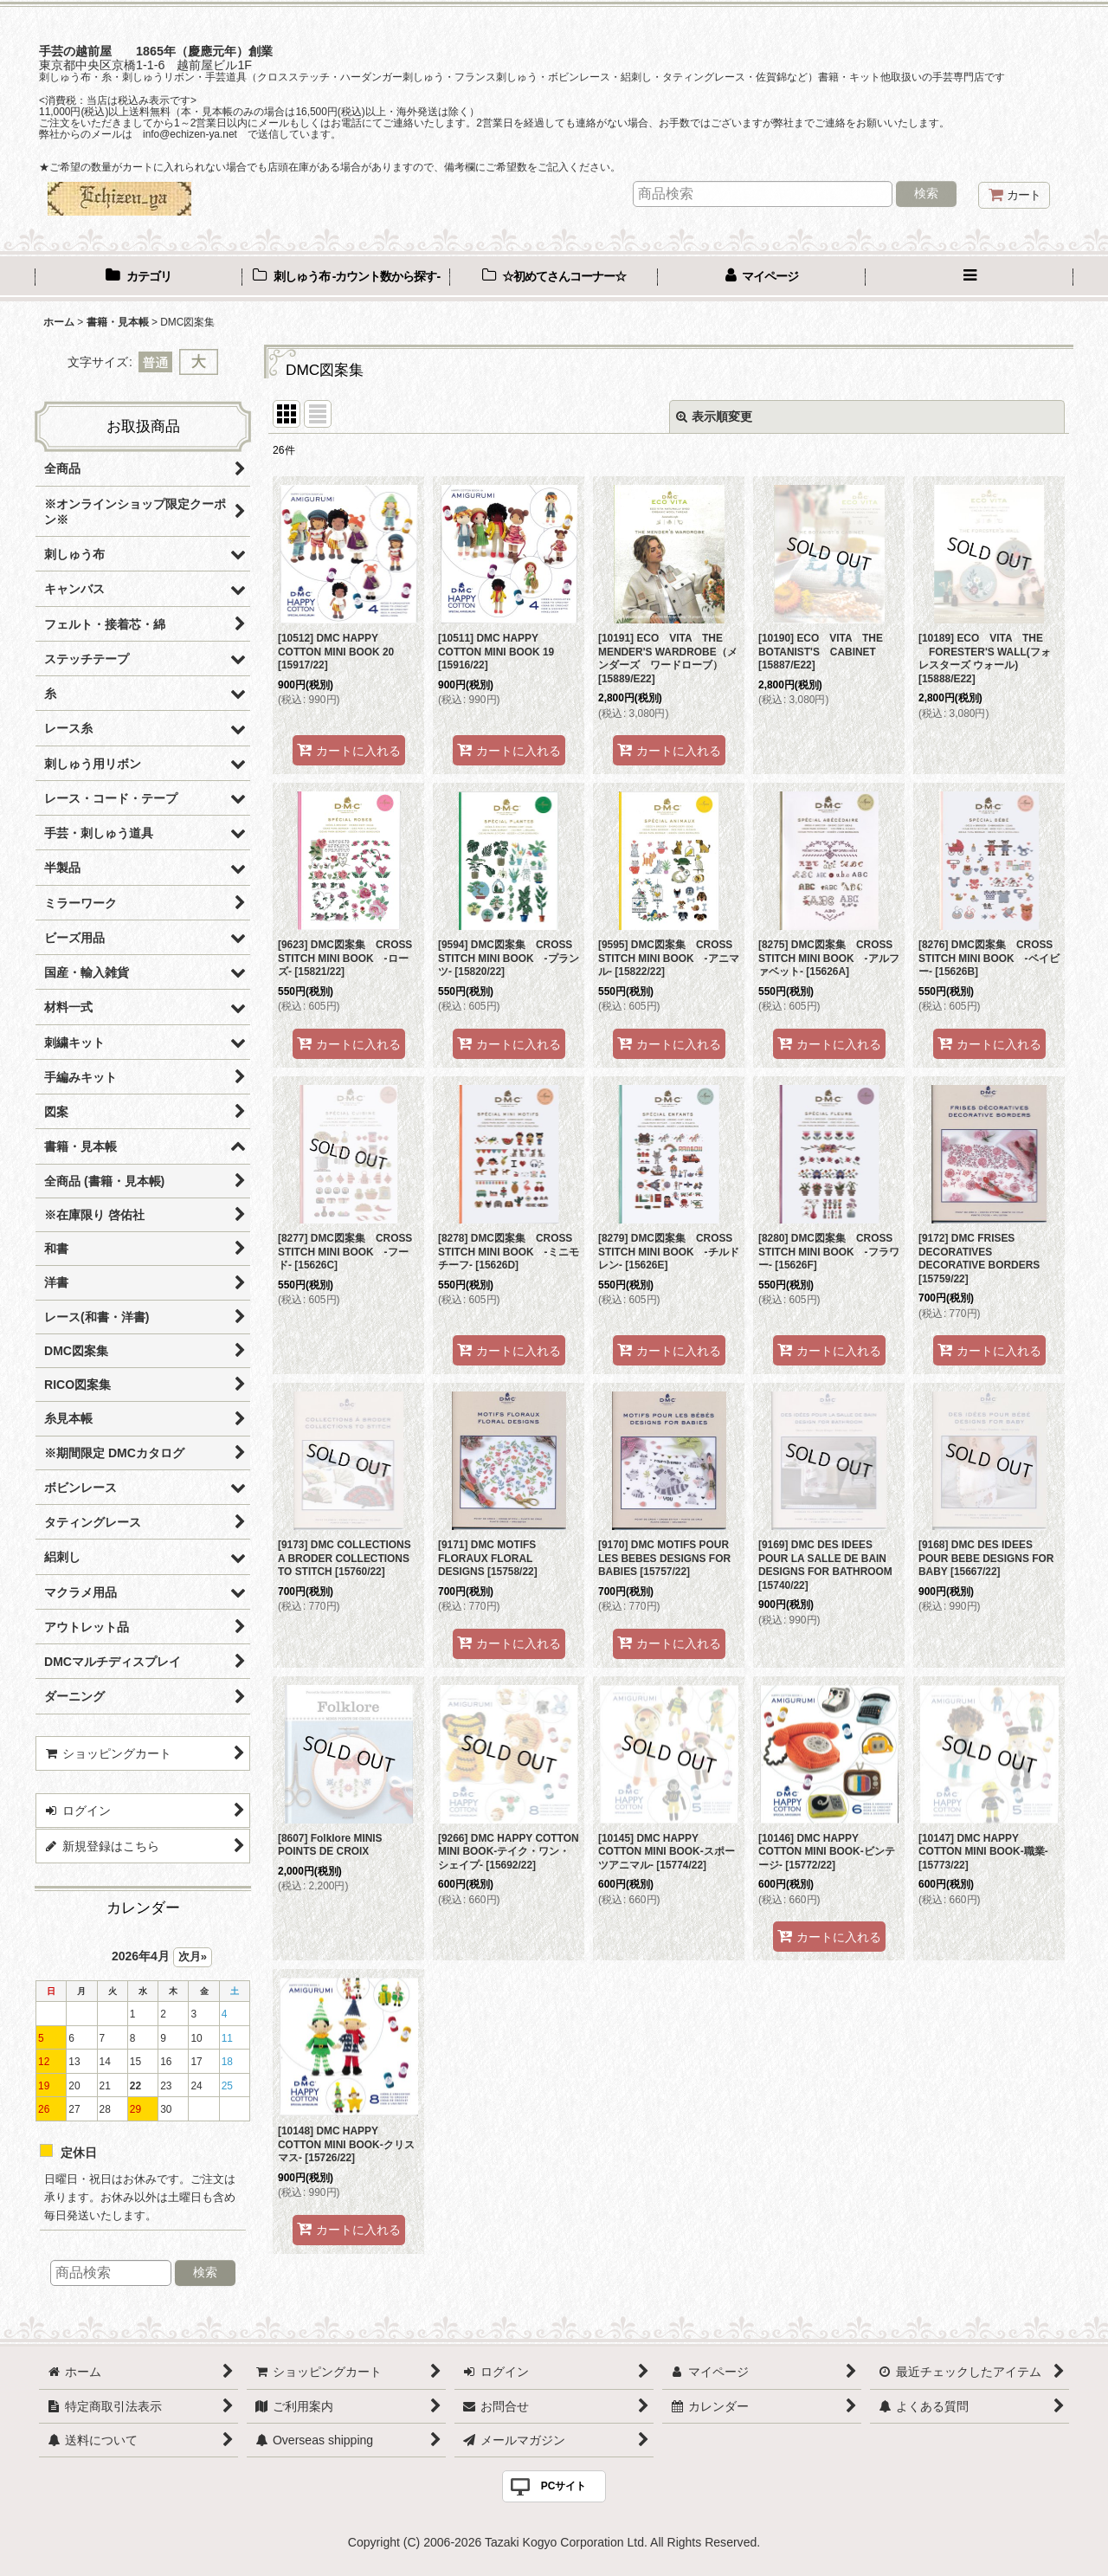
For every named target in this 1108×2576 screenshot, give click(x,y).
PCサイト (564, 2486)
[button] (969, 278)
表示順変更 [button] (714, 416)
